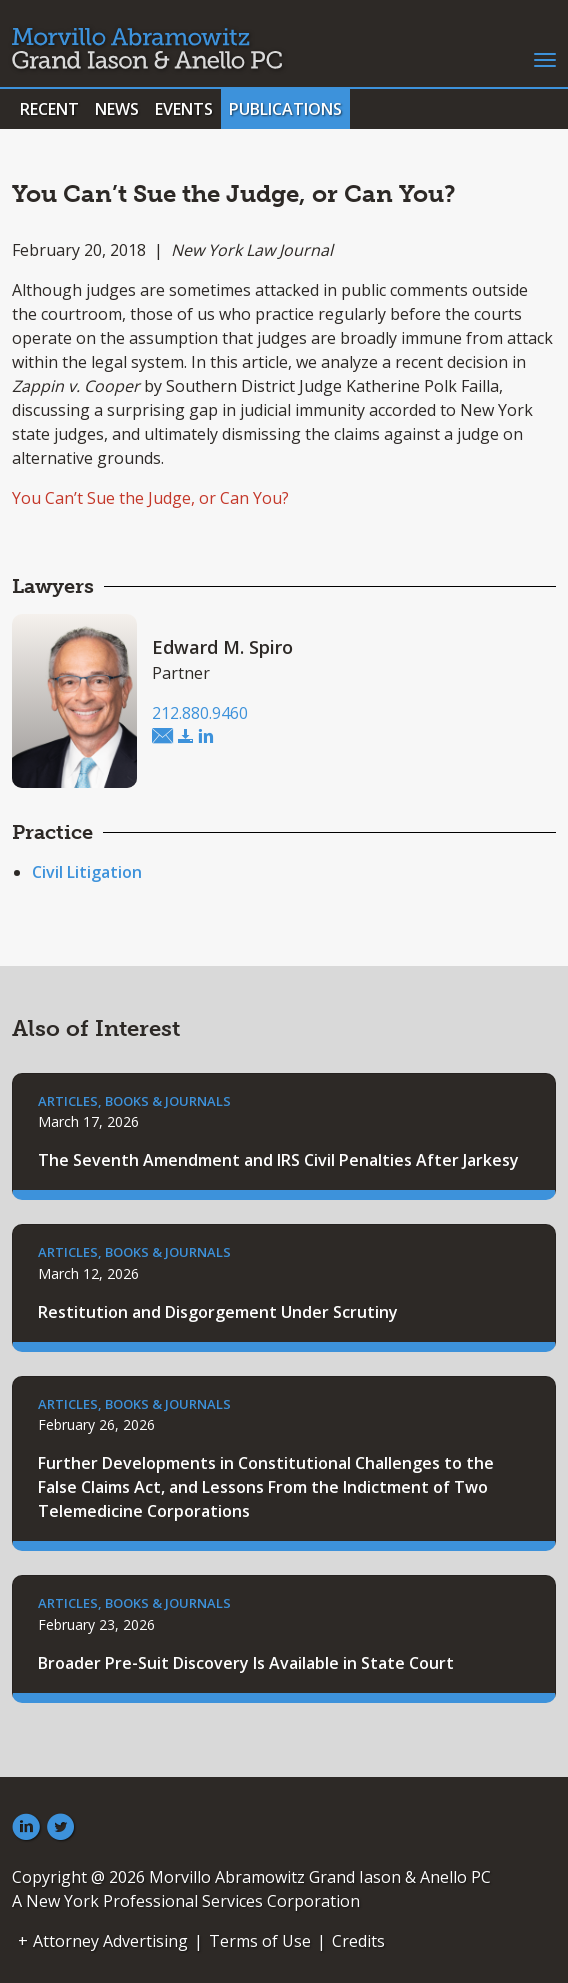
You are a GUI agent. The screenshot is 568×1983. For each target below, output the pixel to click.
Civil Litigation (87, 872)
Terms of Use (260, 1941)
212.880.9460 (200, 713)
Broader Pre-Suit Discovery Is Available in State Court (246, 1663)
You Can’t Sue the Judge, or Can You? (150, 498)
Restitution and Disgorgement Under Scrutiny (218, 1312)
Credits (358, 1941)
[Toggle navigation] (545, 58)
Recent (49, 109)
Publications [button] (285, 109)
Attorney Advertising (110, 1941)
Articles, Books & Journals (134, 1101)
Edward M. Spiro (222, 647)
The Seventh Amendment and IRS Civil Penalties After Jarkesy (278, 1160)
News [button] (117, 109)
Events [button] (184, 109)
